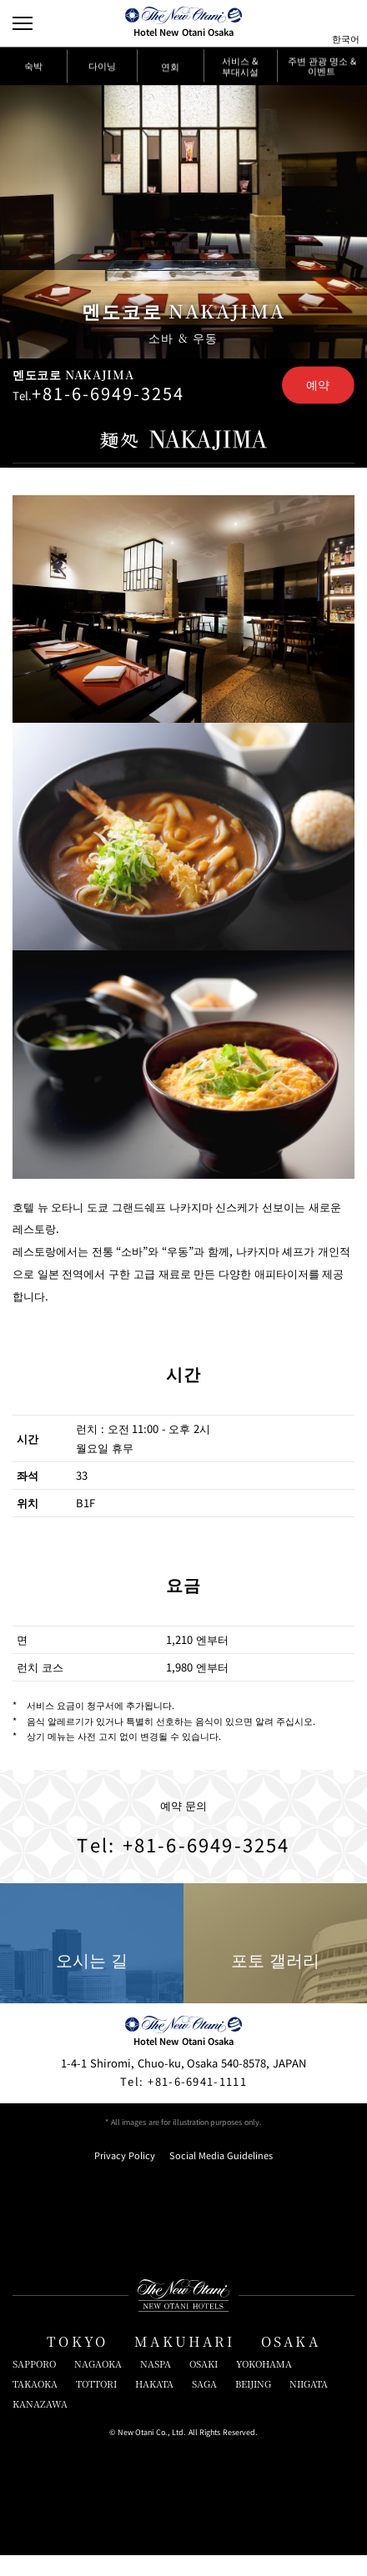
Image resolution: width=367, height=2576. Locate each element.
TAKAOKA (35, 2404)
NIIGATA (308, 2404)
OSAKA (290, 2362)
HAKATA (154, 2404)
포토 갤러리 (275, 1965)
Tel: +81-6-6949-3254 (183, 1862)
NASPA (155, 2384)
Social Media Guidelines (221, 2176)
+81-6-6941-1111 (183, 2102)
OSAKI (203, 2384)
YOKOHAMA (264, 2384)
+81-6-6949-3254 (109, 396)
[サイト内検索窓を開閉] (314, 23)
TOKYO (77, 2362)
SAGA (204, 2404)
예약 (317, 386)
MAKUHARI (184, 2362)
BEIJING (253, 2404)
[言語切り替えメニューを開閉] (344, 23)
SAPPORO (34, 2384)
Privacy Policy (124, 2176)
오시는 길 (92, 1965)
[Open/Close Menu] (23, 23)
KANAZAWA (40, 2424)
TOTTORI (96, 2404)
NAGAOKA (98, 2384)
